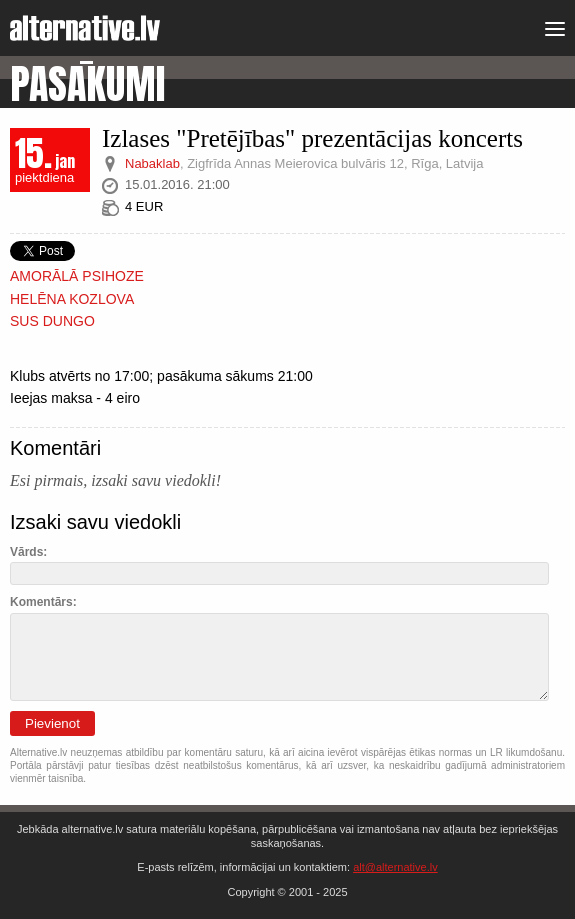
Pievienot (52, 723)
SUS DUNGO (52, 321)
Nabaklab (152, 163)
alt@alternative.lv (395, 867)
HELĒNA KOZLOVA (72, 299)
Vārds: (28, 552)
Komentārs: (43, 602)
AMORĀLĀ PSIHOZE (77, 276)
